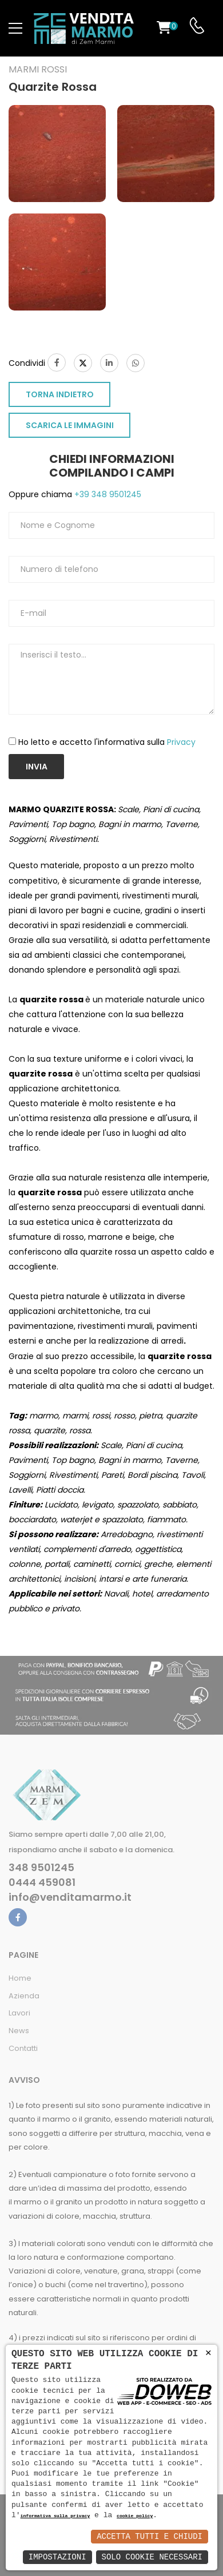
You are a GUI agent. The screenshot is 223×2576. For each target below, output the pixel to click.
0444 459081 (42, 1882)
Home (20, 1978)
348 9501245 (41, 1868)
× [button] (208, 2353)
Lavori (19, 2012)
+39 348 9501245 (106, 494)
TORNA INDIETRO (60, 394)
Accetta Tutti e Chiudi (149, 2536)
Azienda (24, 1995)
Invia (36, 766)
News (19, 2030)
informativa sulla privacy (55, 2516)
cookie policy (135, 2516)
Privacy (181, 742)
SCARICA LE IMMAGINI (70, 425)
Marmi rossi (38, 69)
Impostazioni (57, 2556)
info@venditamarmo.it (70, 1897)
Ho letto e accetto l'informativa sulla (107, 742)
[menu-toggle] (15, 28)
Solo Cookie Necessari (152, 2556)
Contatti (23, 2048)
